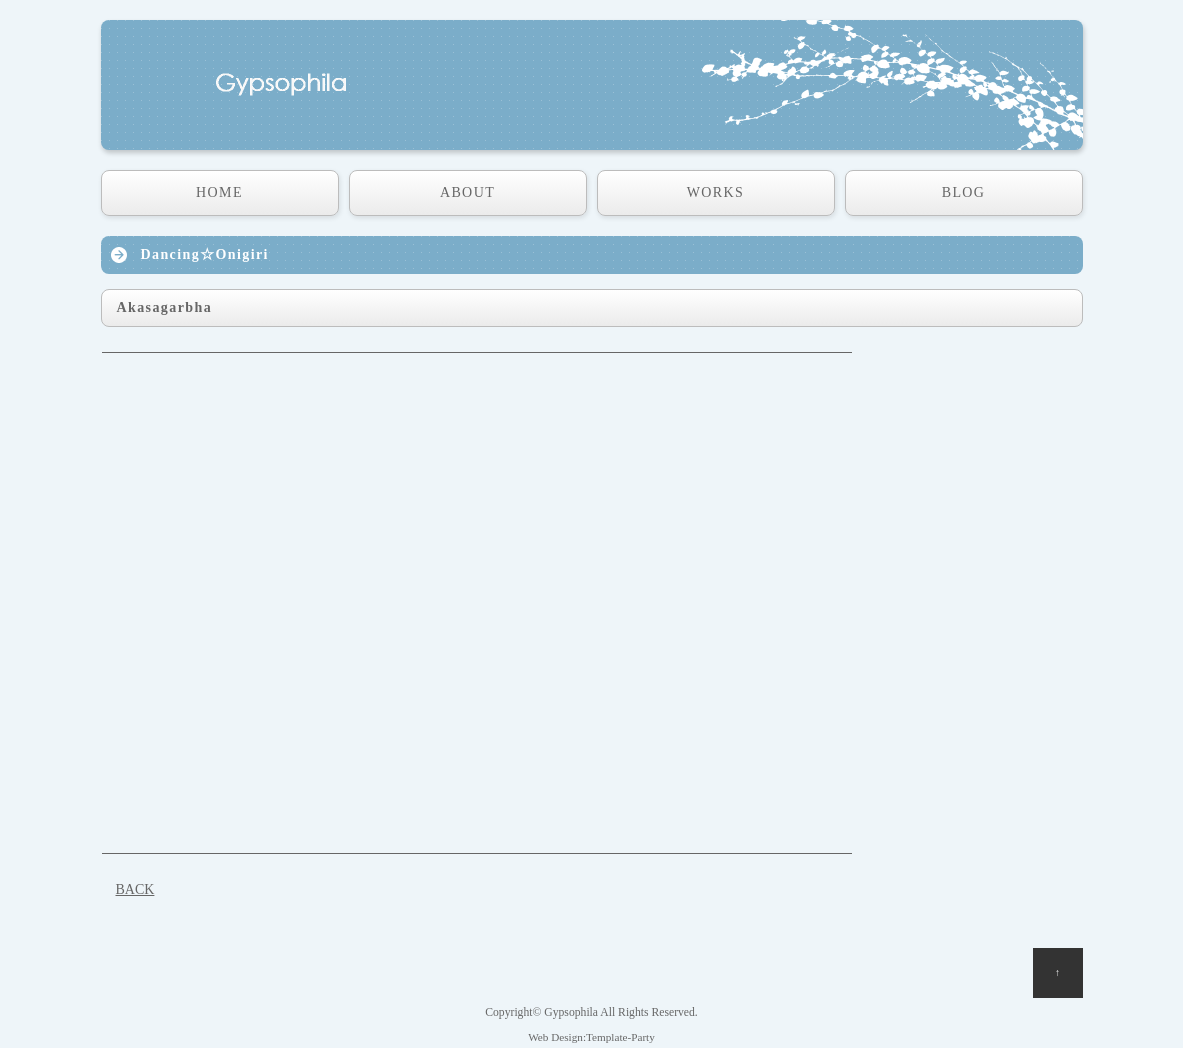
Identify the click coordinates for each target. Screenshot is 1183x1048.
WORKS (716, 192)
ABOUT (467, 192)
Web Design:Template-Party (591, 1037)
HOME (219, 192)
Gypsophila (571, 1012)
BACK (135, 889)
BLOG (964, 192)
